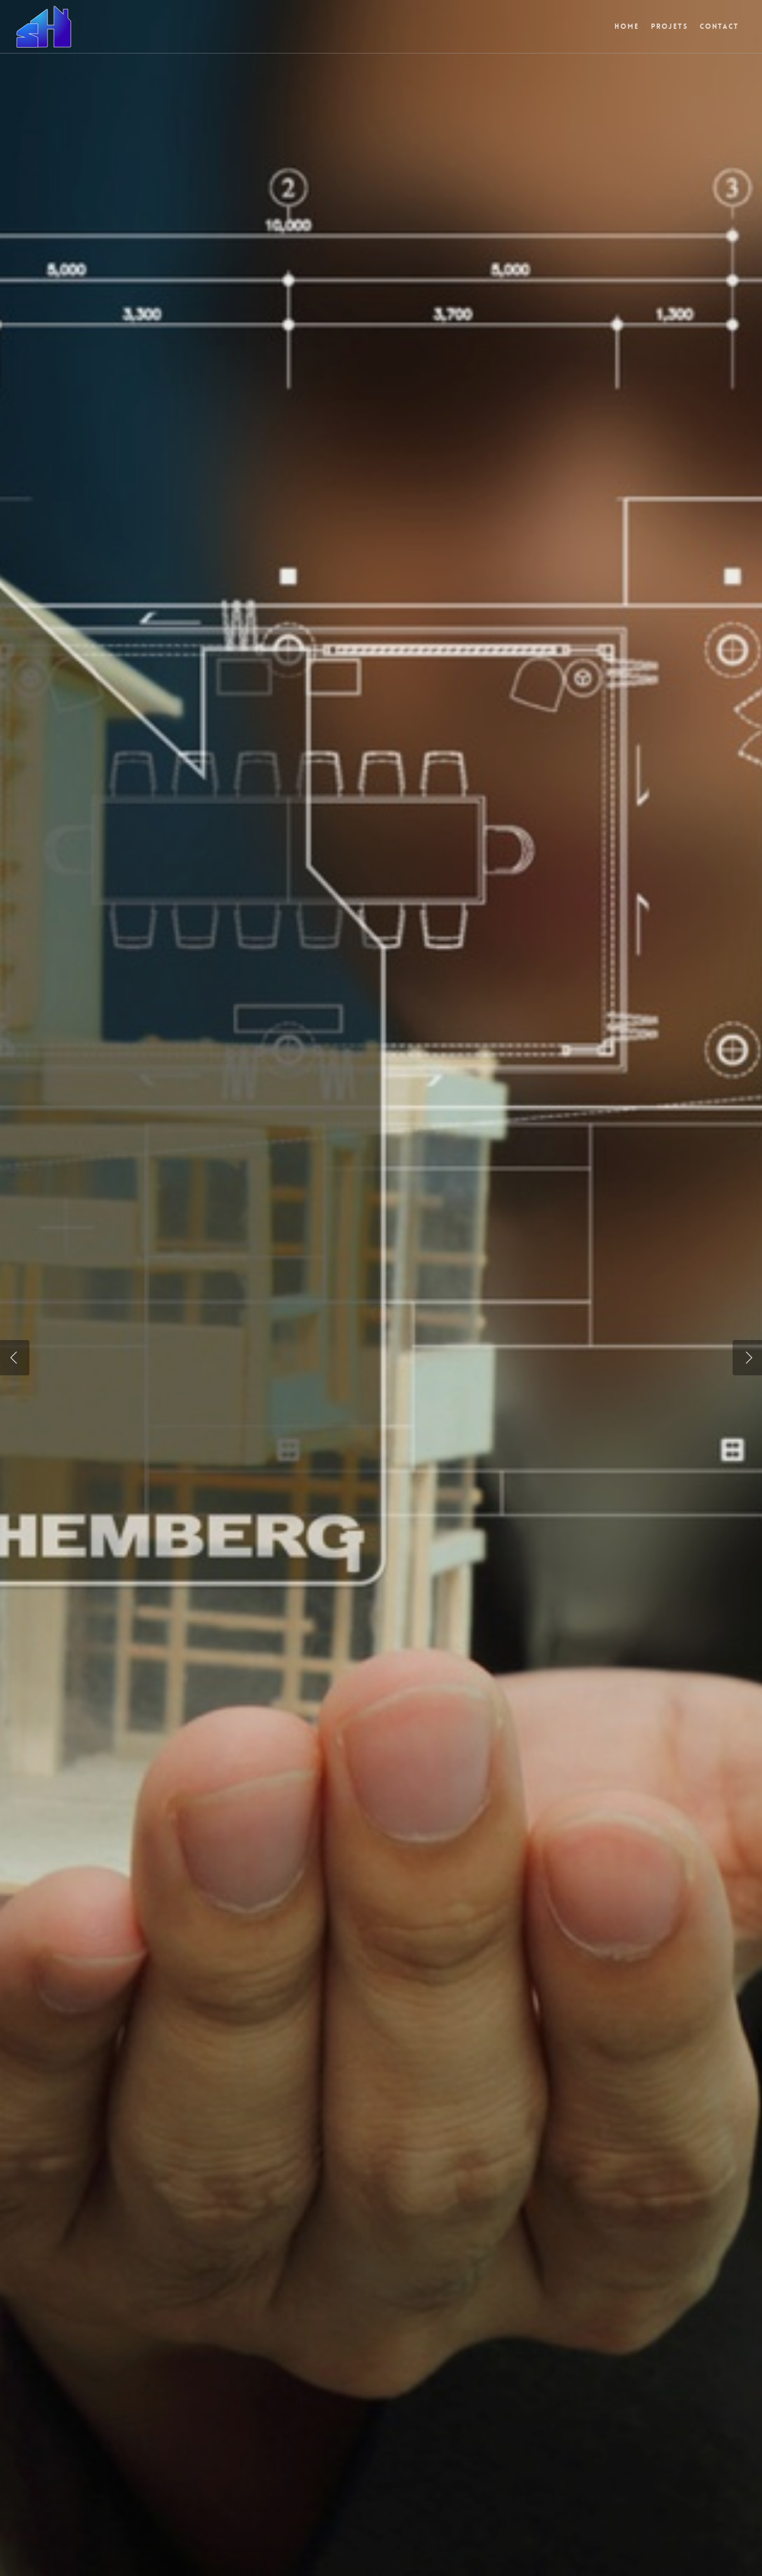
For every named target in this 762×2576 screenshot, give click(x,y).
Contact (719, 26)
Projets (669, 26)
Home (626, 26)
